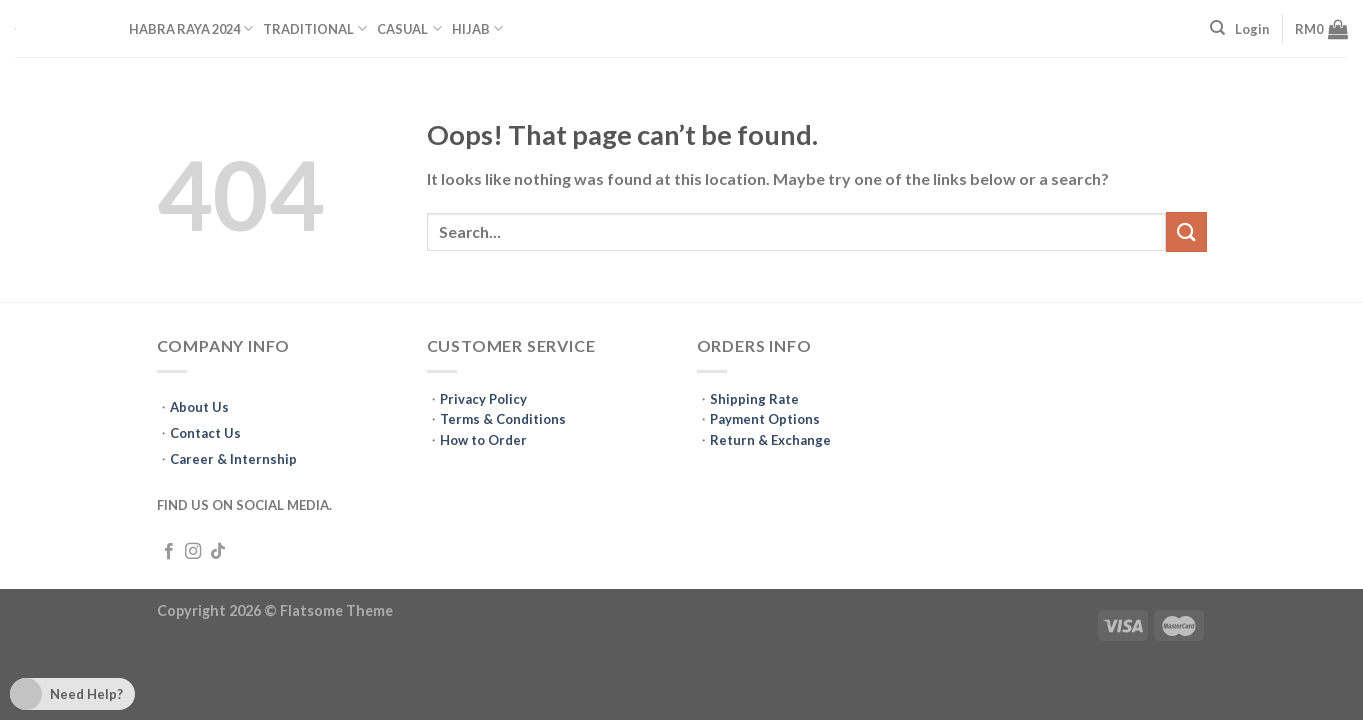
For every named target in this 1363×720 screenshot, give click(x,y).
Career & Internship (233, 459)
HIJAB (477, 28)
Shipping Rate (754, 399)
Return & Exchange (770, 440)
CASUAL (409, 28)
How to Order (483, 440)
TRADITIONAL (315, 28)
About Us (199, 407)
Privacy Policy (483, 399)
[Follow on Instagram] (193, 552)
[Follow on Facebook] (169, 552)
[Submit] (1186, 231)
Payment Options (765, 419)
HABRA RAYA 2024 (191, 28)
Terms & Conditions (503, 419)
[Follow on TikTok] (218, 552)
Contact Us (205, 433)
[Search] (1217, 28)
